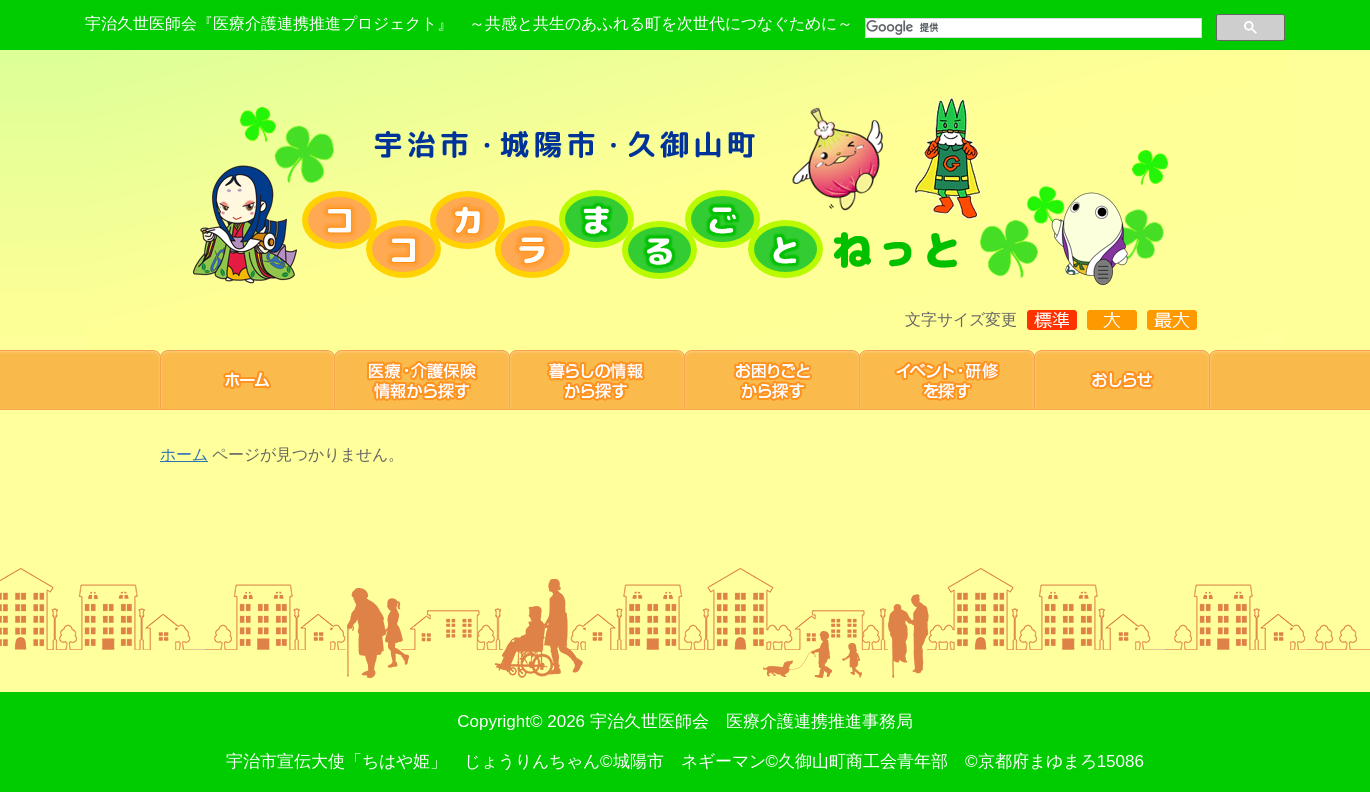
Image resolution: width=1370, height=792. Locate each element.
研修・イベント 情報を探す (947, 380)
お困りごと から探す (772, 380)
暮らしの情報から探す (597, 380)
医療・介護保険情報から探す (422, 380)
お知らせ (1122, 380)
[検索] (1031, 28)
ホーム (247, 380)
